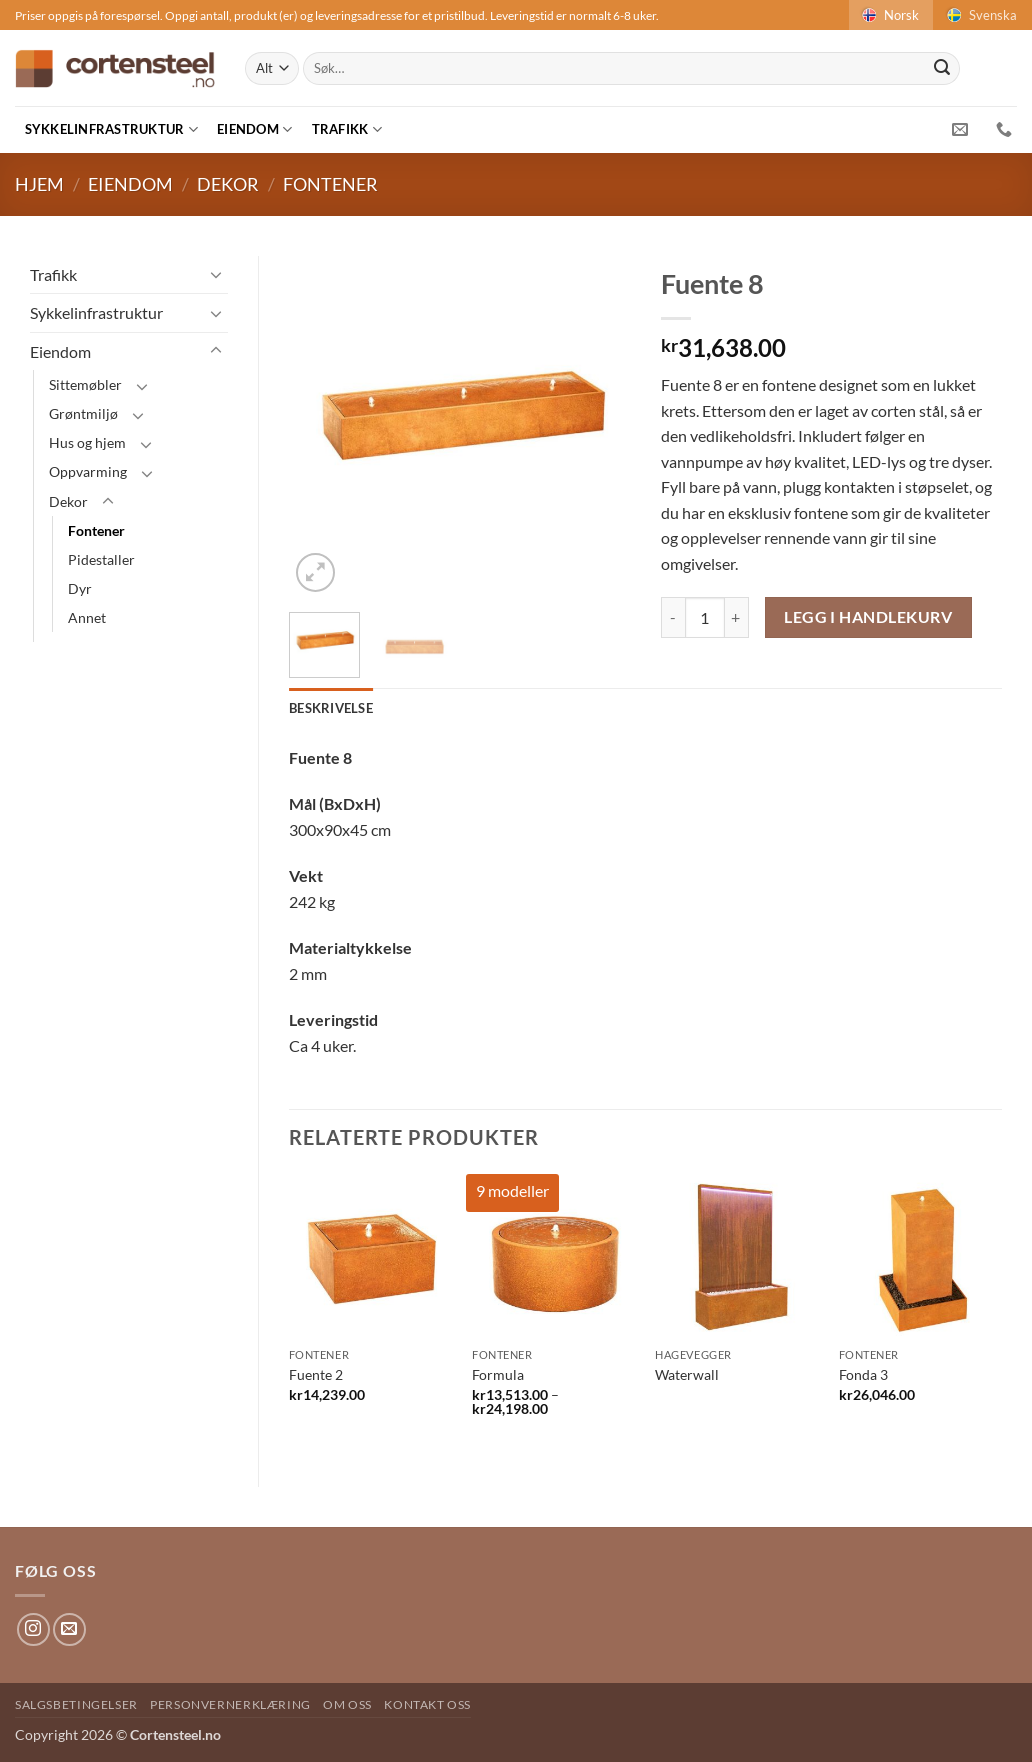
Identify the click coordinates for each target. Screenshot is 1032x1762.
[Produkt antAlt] (705, 617)
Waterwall (687, 1374)
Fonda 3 (863, 1374)
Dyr (80, 588)
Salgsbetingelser (76, 1704)
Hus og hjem (87, 442)
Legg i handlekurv (868, 617)
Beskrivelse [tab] (331, 708)
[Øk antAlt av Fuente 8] (737, 617)
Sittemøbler (85, 384)
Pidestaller (101, 559)
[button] (315, 572)
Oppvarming (88, 471)
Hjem (39, 184)
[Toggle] (216, 274)
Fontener (330, 184)
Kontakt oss (427, 1704)
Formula (498, 1374)
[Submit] (942, 69)
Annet (87, 617)
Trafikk (347, 129)
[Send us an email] (69, 1629)
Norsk (889, 15)
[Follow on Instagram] (33, 1629)
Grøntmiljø (83, 413)
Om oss (347, 1704)
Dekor (228, 184)
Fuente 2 (316, 1374)
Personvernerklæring (230, 1704)
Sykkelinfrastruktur (111, 129)
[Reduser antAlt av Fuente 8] (673, 617)
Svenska (980, 15)
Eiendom (254, 129)
